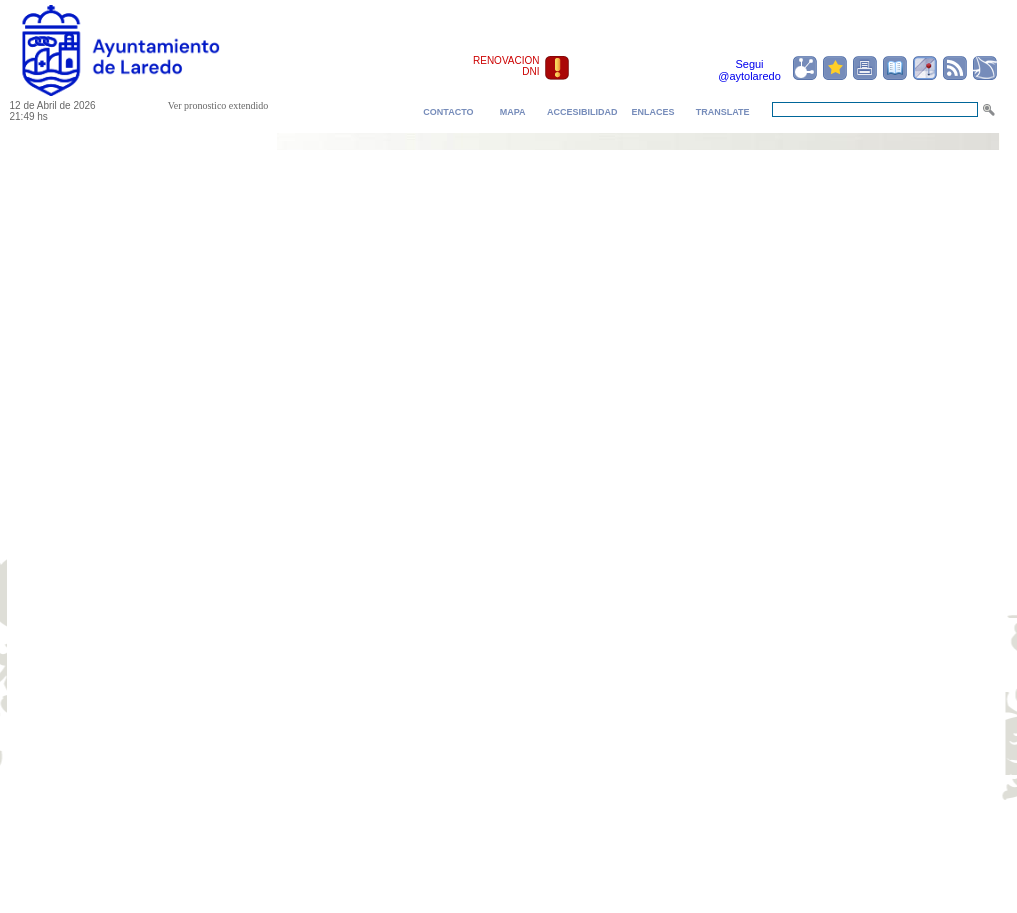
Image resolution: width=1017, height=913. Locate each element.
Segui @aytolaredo (749, 70)
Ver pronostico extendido (218, 105)
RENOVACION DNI (506, 66)
